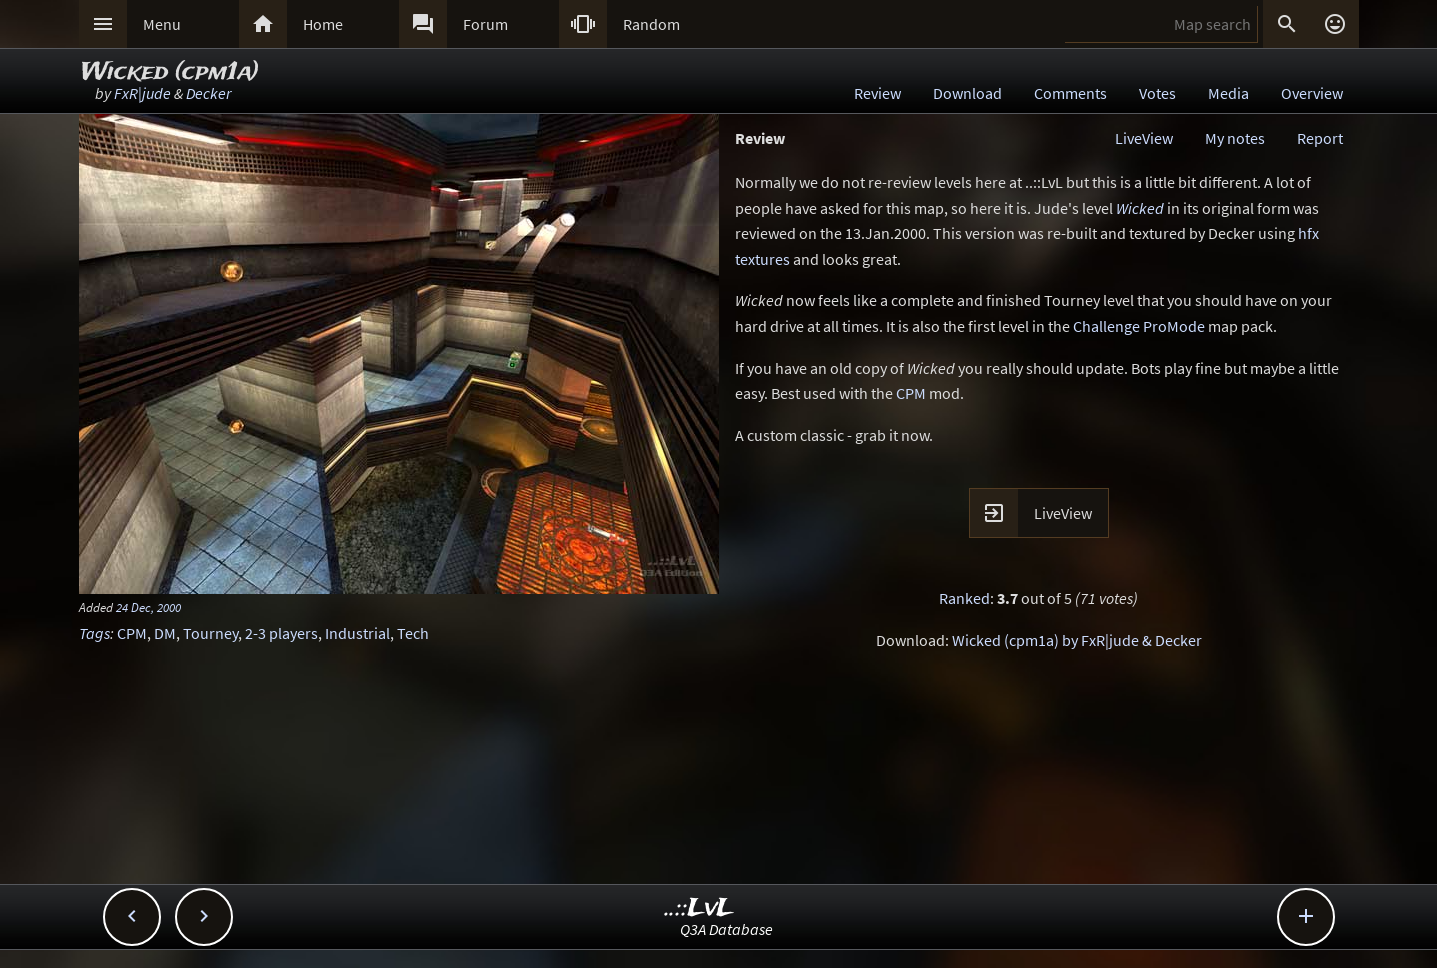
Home (323, 24)
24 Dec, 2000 (148, 607)
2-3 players (281, 633)
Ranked (964, 598)
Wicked (1140, 208)
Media (1228, 93)
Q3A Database (726, 929)
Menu (162, 24)
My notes (1235, 138)
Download (967, 93)
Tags (94, 633)
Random (651, 24)
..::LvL (699, 908)
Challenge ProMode (1139, 326)
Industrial (357, 633)
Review (877, 93)
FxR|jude (142, 93)
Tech (413, 633)
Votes (1157, 93)
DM (165, 633)
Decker (208, 93)
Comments (1070, 93)
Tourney (210, 633)
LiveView (1144, 138)
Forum (485, 24)
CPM (132, 633)
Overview (1312, 93)
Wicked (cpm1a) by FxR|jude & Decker (1077, 640)
